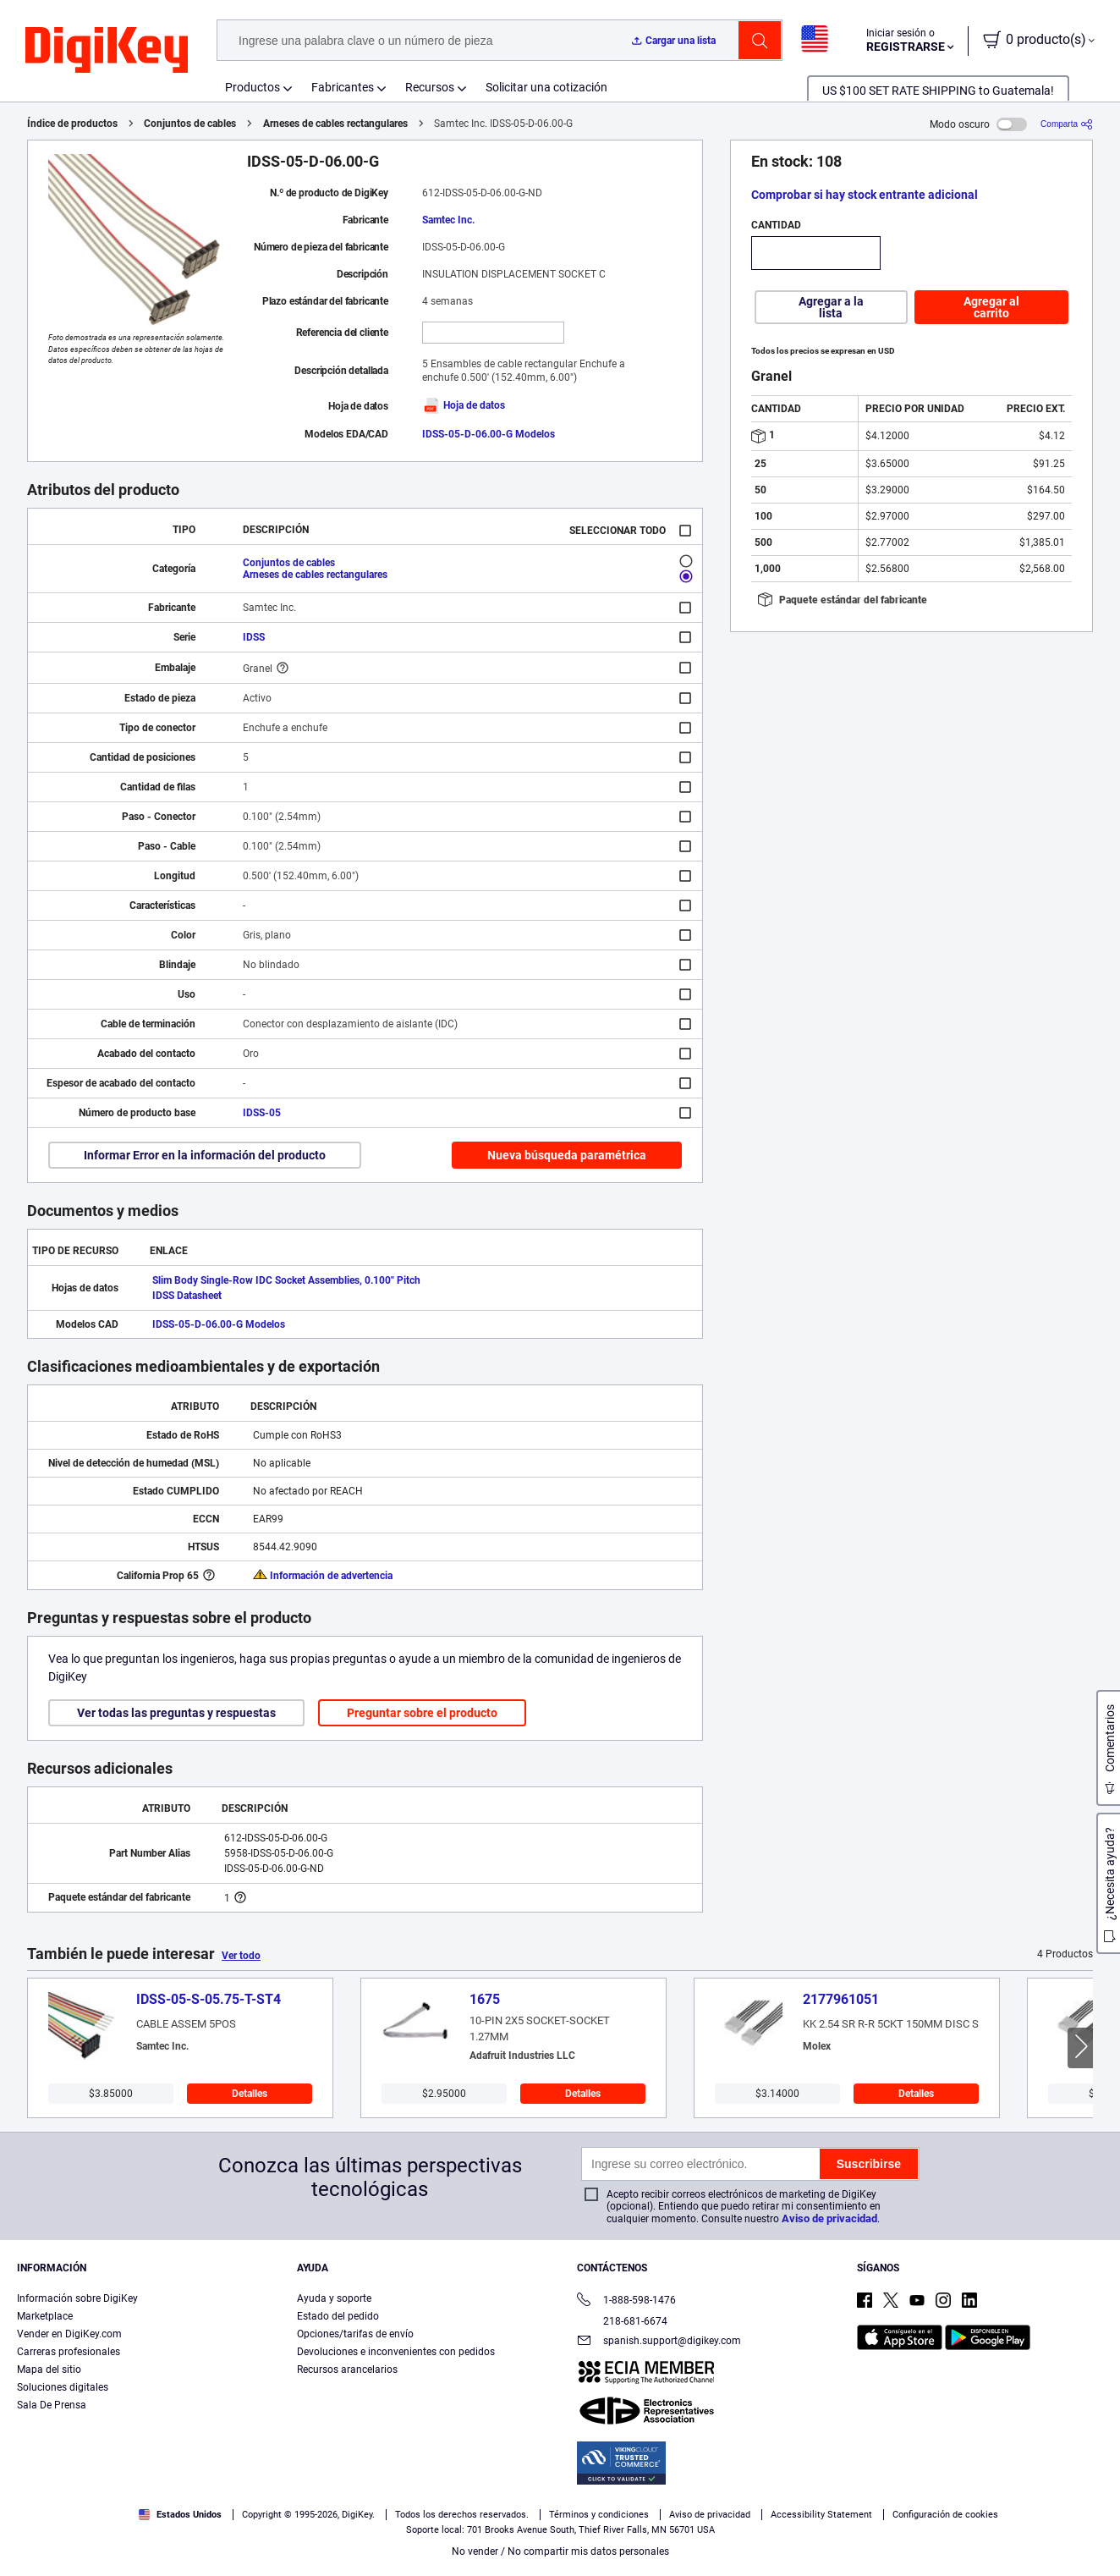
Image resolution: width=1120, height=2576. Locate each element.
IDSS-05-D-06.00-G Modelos (488, 434)
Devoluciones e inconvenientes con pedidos (396, 2352)
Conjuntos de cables (190, 123)
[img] (106, 50)
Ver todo (241, 1956)
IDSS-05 (262, 1113)
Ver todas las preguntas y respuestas (176, 1713)
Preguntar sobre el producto (422, 1713)
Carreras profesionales (68, 2352)
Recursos (429, 87)
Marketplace (45, 2316)
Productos (252, 87)
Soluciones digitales (62, 2387)
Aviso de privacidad (829, 2218)
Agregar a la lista (831, 307)
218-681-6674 (622, 2321)
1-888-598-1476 (626, 2301)
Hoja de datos (463, 405)
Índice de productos (72, 123)
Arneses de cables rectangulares (335, 123)
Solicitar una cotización (546, 87)
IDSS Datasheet (187, 1296)
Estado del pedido (338, 2316)
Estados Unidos (180, 2514)
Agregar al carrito (991, 307)
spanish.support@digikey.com (659, 2342)
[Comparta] (1066, 124)
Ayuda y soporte (334, 2298)
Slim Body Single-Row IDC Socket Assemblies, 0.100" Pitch (286, 1280)
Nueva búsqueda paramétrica (566, 1155)
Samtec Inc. (448, 220)
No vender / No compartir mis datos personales (560, 2551)
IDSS (254, 637)
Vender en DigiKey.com (69, 2334)
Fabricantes (342, 87)
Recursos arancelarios (347, 2369)
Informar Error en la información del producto (205, 1155)
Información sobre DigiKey (77, 2298)
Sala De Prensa (51, 2405)
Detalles (249, 2094)
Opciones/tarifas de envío (355, 2334)
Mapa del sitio (49, 2369)
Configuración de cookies (945, 2514)
